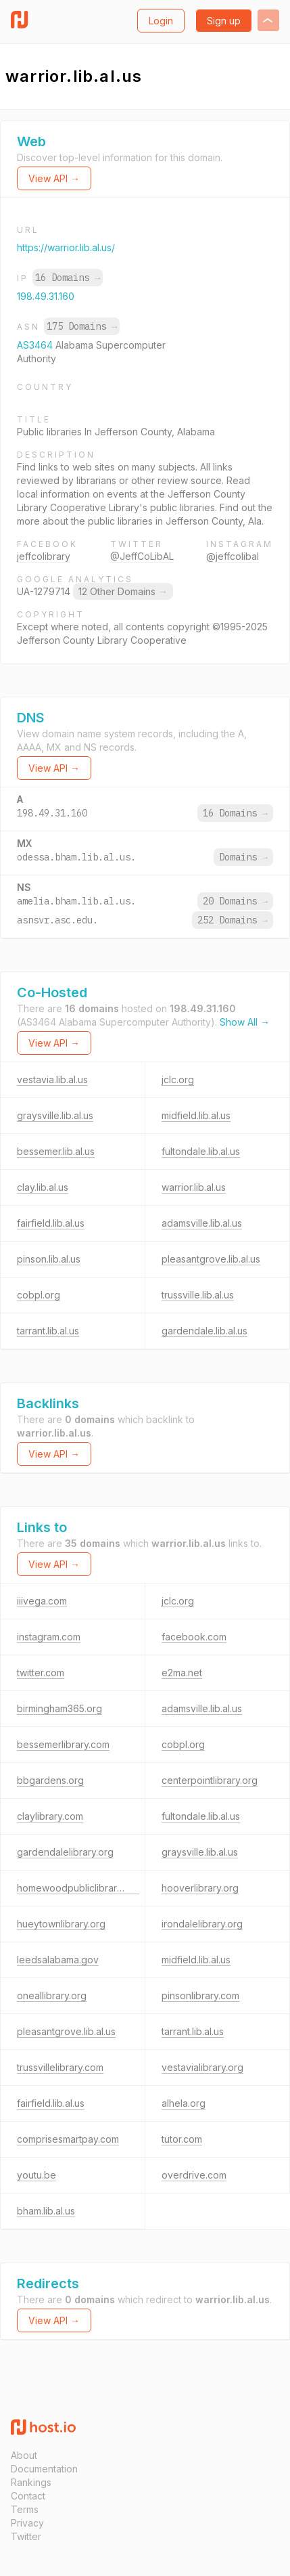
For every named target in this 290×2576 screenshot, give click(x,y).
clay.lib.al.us (42, 1187)
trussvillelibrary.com (60, 2067)
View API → (54, 178)
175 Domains (82, 326)
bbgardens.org (50, 1780)
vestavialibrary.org (202, 2067)
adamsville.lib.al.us (202, 1223)
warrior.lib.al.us (194, 1187)
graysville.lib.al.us (55, 1115)
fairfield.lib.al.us (50, 1223)
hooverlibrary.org (200, 1888)
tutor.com (182, 2139)
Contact (28, 2496)
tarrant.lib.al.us (48, 1330)
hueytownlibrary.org (61, 1923)
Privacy (27, 2523)
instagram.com (48, 1636)
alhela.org (184, 2103)
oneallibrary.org (52, 1995)
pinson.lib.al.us (48, 1259)
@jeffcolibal (232, 556)
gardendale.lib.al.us (204, 1330)
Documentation (44, 2468)
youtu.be (36, 2175)
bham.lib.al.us (46, 2211)
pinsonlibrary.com (200, 1995)
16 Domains (67, 277)
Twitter (26, 2536)
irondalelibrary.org (202, 1923)
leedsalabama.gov (58, 1959)
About (24, 2455)
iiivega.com (42, 1601)
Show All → (245, 1022)
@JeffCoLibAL (142, 556)
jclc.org (178, 1079)
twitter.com (40, 1672)
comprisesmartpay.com (68, 2139)
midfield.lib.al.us (196, 1115)
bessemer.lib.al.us (56, 1151)
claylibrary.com (50, 1816)
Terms (25, 2509)
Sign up (224, 20)
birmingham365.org (59, 1708)
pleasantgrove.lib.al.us (211, 1259)
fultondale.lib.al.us (201, 1151)
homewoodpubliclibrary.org (78, 1888)
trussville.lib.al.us (198, 1295)
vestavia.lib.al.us (52, 1079)
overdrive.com (194, 2175)
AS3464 (36, 345)
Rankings (31, 2482)
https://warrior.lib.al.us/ (66, 247)
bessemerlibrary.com (63, 1744)
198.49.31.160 (45, 296)
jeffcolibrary (43, 556)
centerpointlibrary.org (210, 1780)
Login (161, 20)
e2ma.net (182, 1672)
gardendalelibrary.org (65, 1852)
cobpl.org (38, 1295)
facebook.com (194, 1636)
